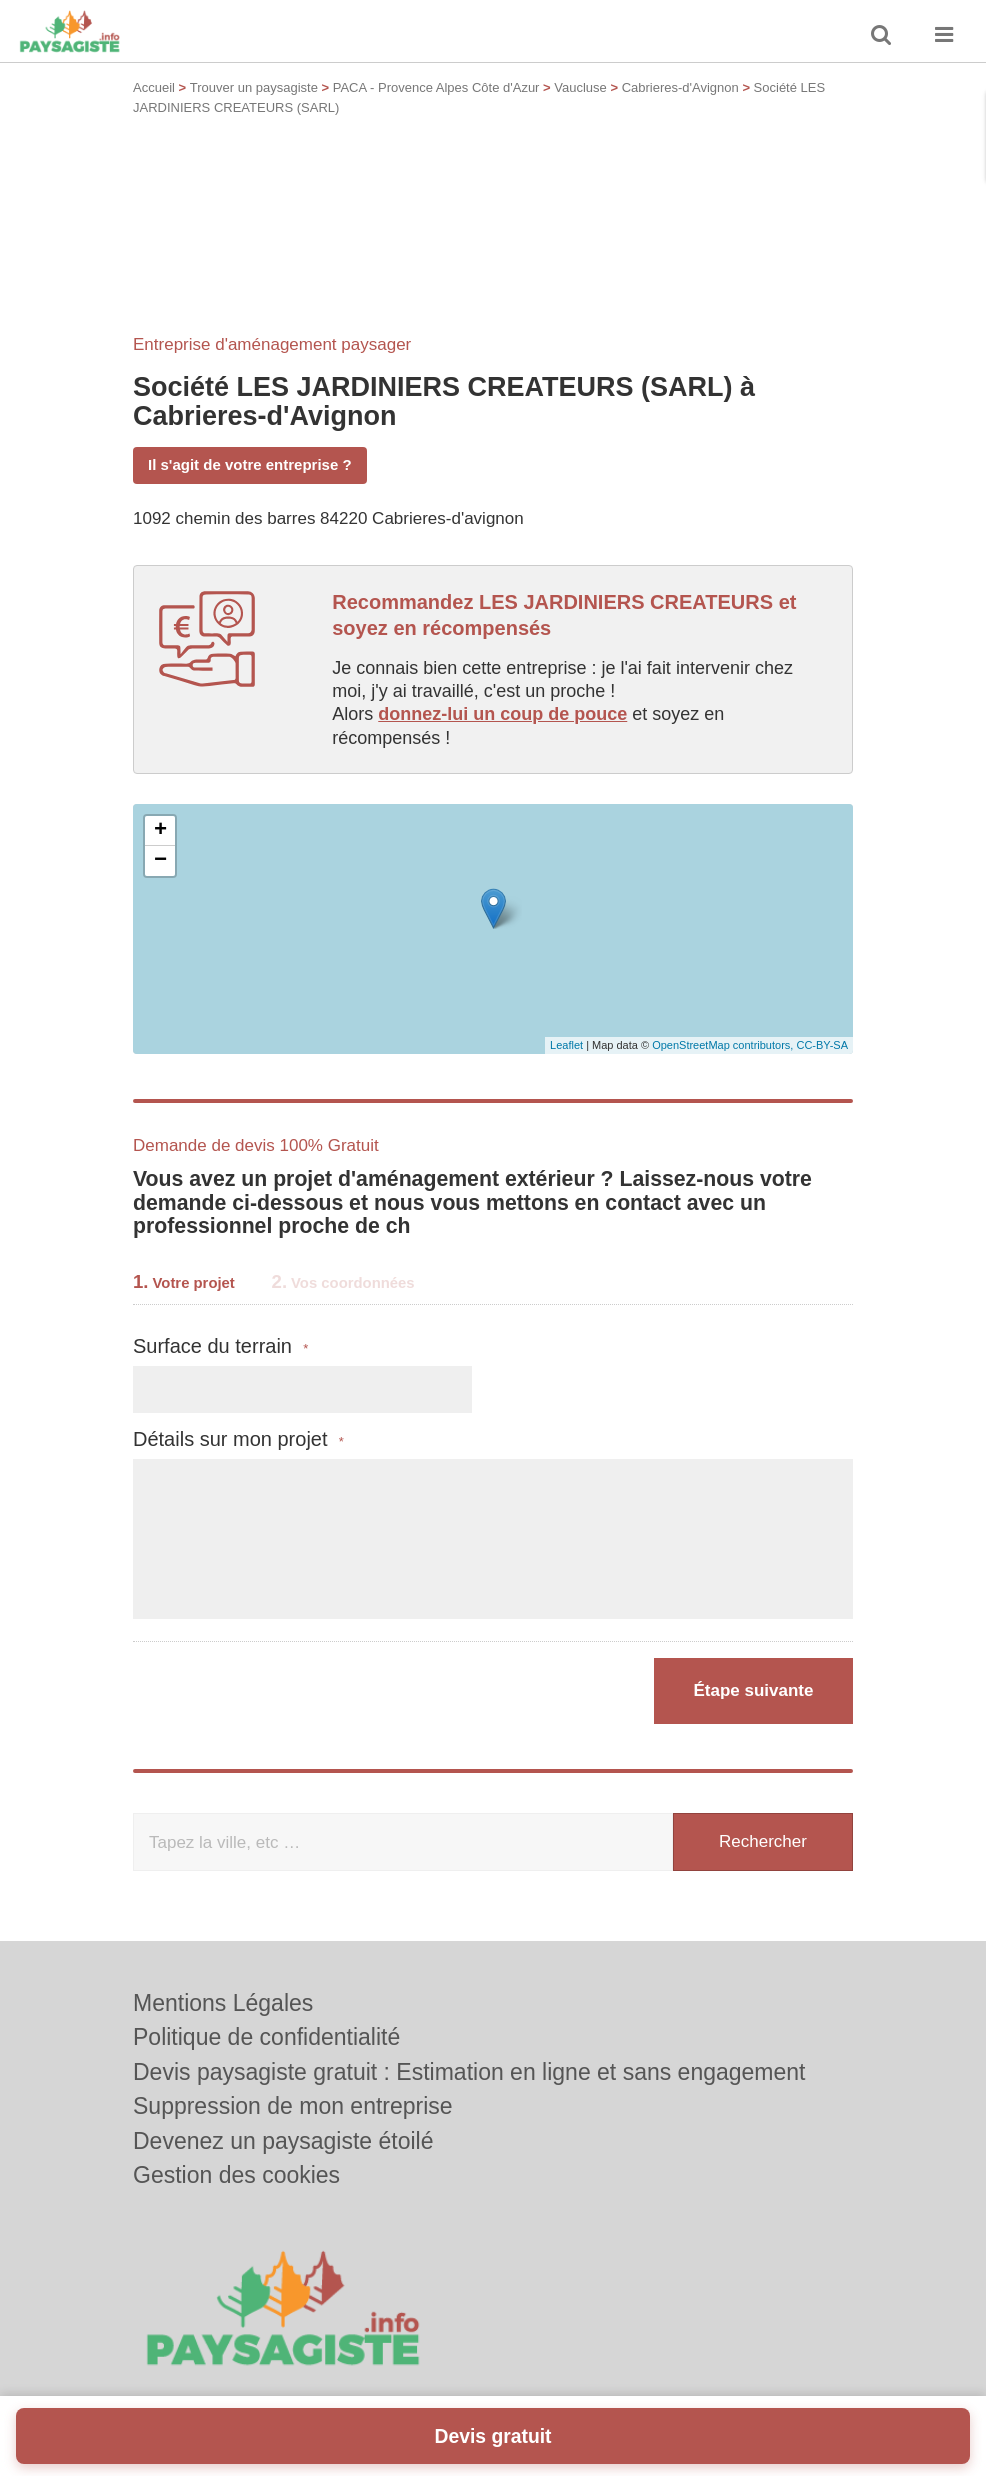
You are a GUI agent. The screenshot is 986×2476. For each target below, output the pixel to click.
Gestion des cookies (236, 2175)
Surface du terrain (220, 1346)
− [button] (160, 861)
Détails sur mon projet (238, 1439)
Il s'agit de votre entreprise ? (250, 464)
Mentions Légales (223, 2003)
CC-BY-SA (822, 1045)
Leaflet (566, 1045)
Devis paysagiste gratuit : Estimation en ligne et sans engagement (469, 2072)
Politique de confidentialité (266, 2037)
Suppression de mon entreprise (293, 2106)
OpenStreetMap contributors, (724, 1045)
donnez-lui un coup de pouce (502, 714)
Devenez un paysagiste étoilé (283, 2141)
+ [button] (160, 831)
